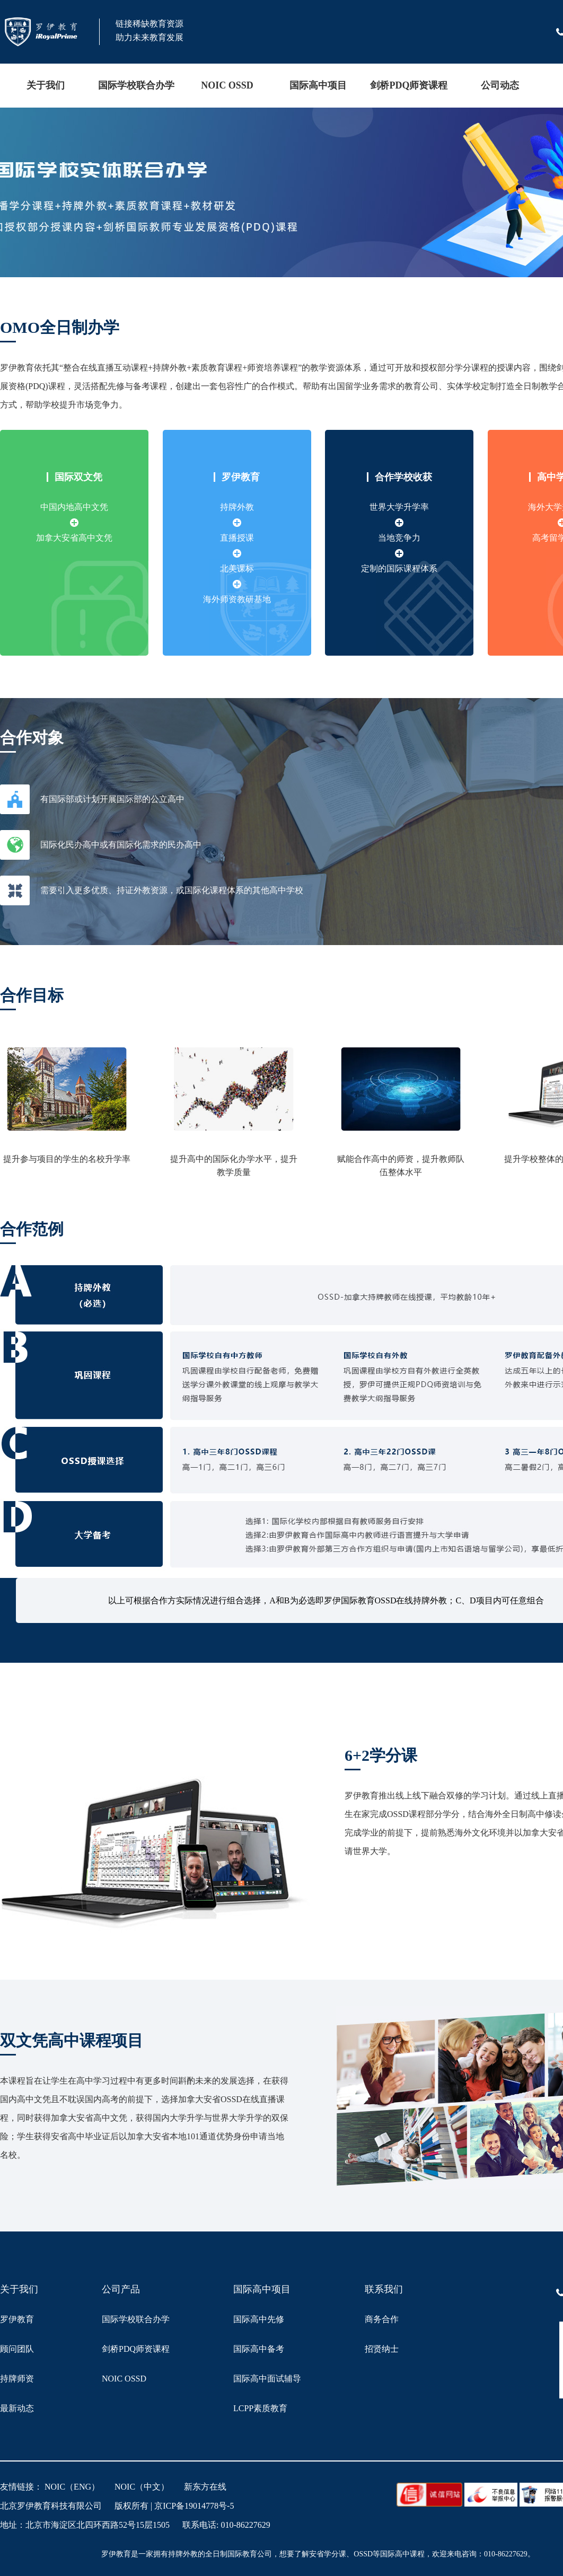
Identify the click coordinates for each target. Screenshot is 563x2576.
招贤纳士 (382, 2348)
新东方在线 (205, 2486)
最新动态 (17, 2408)
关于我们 (46, 85)
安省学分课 (327, 2554)
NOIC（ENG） (72, 2486)
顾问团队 (17, 2348)
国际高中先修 (258, 2319)
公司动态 (500, 85)
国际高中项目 (318, 85)
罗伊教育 (17, 2319)
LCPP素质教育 (260, 2408)
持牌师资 (17, 2378)
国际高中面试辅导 (267, 2378)
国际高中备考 (258, 2348)
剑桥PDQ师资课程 (408, 85)
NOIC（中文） (142, 2486)
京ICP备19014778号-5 (194, 2505)
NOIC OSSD (227, 85)
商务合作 (382, 2319)
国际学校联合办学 (136, 85)
